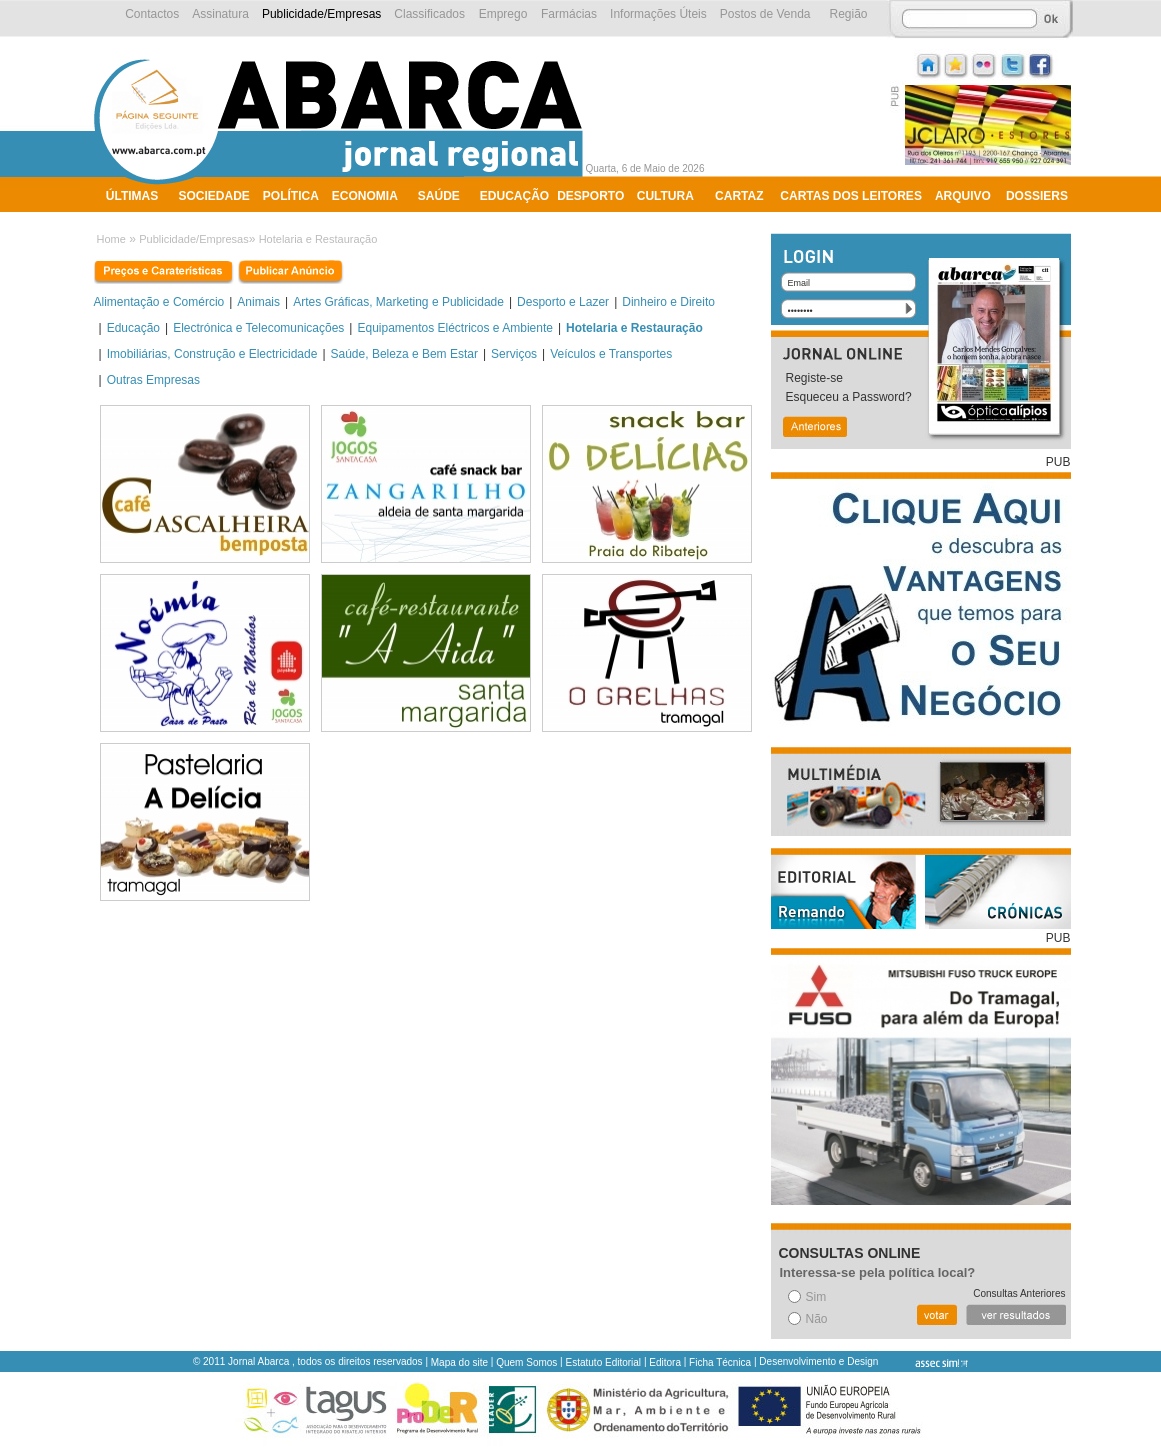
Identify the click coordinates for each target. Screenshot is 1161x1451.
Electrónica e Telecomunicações (258, 328)
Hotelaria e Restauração (318, 239)
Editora (665, 1362)
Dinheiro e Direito (668, 302)
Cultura (665, 196)
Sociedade (214, 196)
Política (291, 196)
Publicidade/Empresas (193, 239)
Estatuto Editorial (604, 1362)
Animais (258, 302)
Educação (514, 196)
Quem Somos (526, 1362)
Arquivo (963, 196)
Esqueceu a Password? (849, 397)
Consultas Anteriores (1019, 1293)
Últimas (132, 196)
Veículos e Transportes (611, 354)
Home (111, 239)
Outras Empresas (153, 380)
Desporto (590, 196)
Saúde (439, 196)
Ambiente (137, 222)
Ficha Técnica (720, 1362)
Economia (365, 196)
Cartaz (739, 196)
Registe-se (814, 378)
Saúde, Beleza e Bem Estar (404, 354)
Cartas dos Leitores (851, 196)
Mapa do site (459, 1362)
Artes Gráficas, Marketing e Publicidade (398, 302)
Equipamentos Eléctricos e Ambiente (454, 328)
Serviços (514, 354)
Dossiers (1037, 196)
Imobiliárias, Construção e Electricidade (212, 354)
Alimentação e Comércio (159, 302)
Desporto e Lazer (563, 302)
